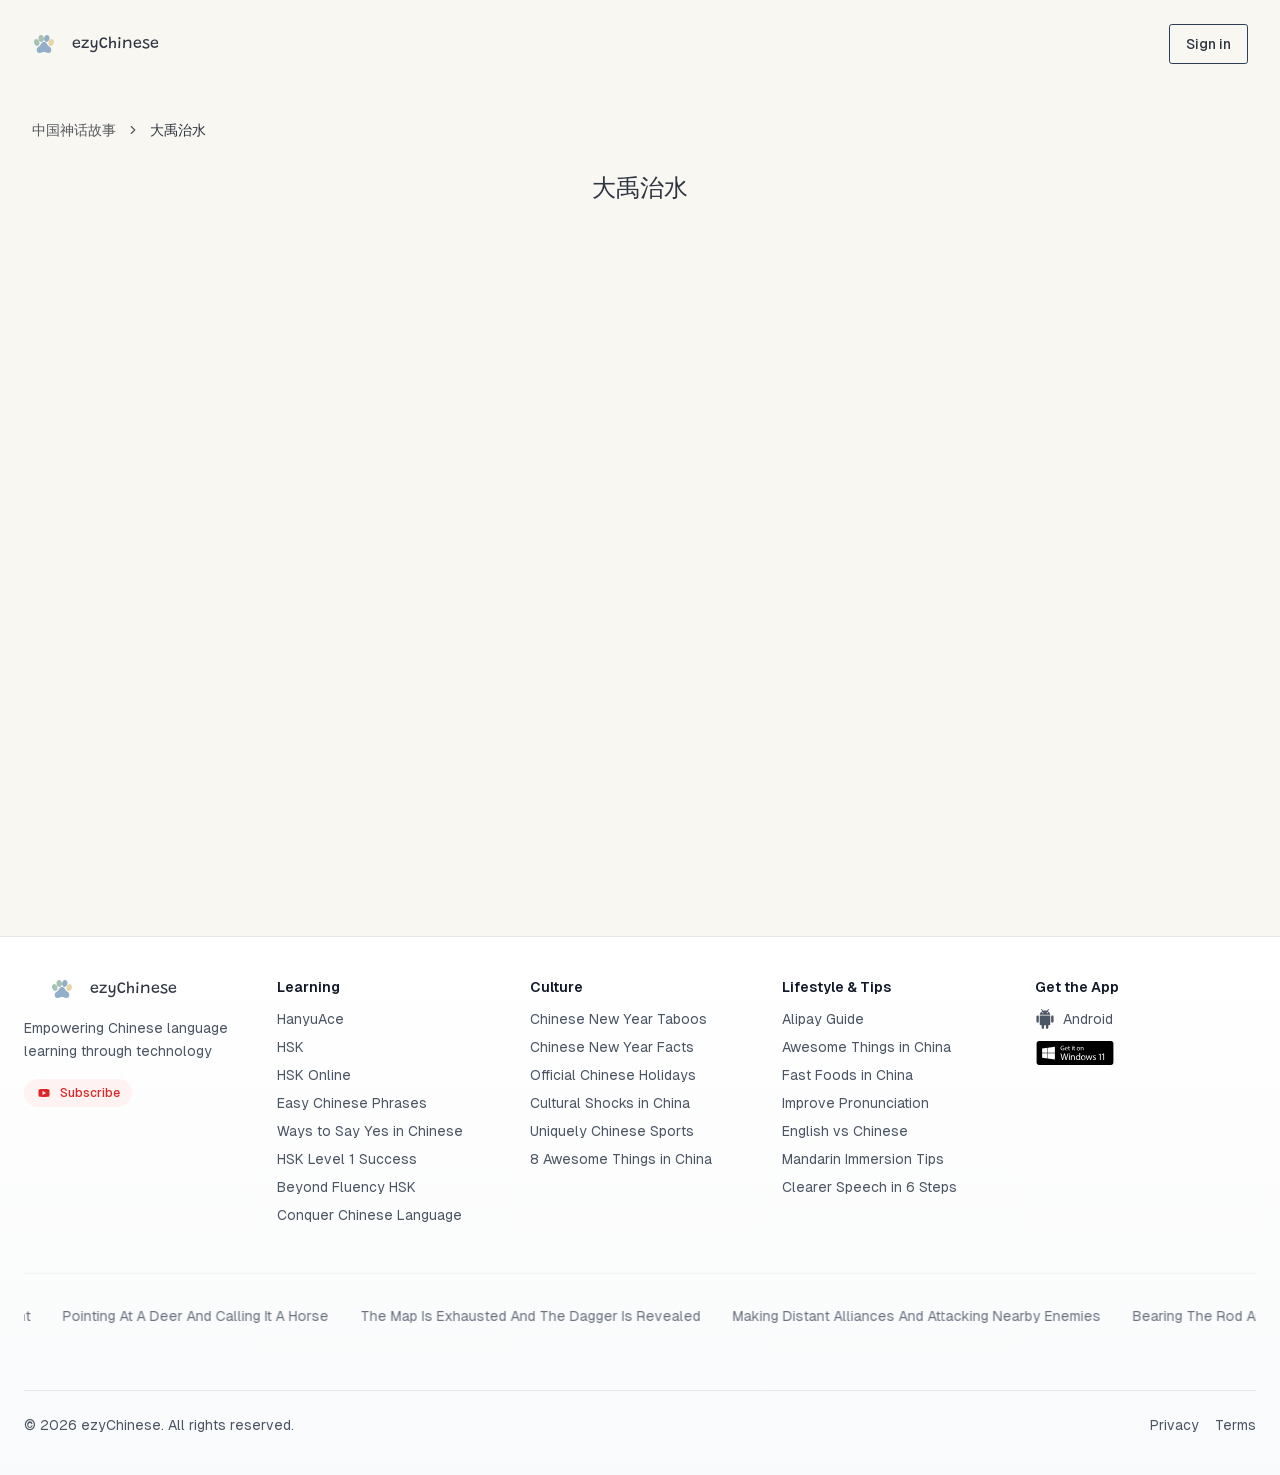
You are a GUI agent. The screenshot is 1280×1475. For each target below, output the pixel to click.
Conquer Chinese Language (369, 1215)
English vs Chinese (845, 1131)
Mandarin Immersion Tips (863, 1159)
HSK (290, 1047)
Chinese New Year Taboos (618, 1019)
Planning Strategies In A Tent (962, 1316)
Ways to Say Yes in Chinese (370, 1131)
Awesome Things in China (866, 1047)
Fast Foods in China (847, 1075)
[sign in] (1208, 44)
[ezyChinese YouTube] (78, 1093)
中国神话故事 (74, 130)
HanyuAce (310, 1019)
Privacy (1174, 1425)
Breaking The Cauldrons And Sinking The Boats (680, 1316)
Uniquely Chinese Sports (612, 1131)
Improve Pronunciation (855, 1103)
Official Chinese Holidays (613, 1075)
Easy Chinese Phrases (352, 1103)
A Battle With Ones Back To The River (179, 1316)
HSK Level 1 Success (347, 1159)
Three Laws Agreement (414, 1316)
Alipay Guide (823, 1019)
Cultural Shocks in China (610, 1103)
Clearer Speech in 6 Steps (869, 1187)
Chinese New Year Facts (612, 1047)
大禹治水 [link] (178, 130)
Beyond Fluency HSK (346, 1187)
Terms (1235, 1425)
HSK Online (314, 1075)
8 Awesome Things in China (621, 1159)
